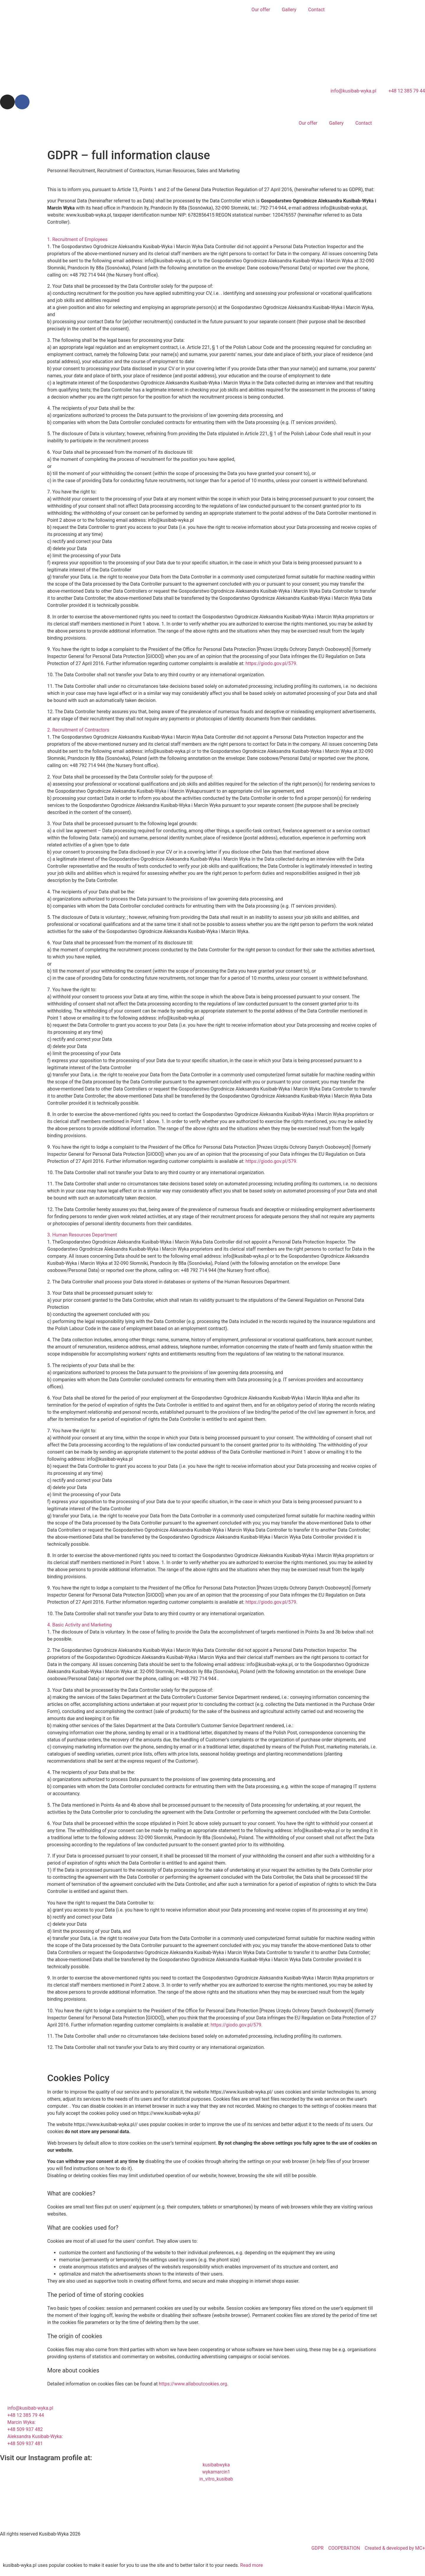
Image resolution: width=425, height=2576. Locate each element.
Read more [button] (251, 2565)
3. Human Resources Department (82, 1235)
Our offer (260, 9)
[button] (212, 239)
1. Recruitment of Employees (77, 239)
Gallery (289, 9)
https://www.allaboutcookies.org (193, 2384)
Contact (316, 9)
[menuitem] (336, 10)
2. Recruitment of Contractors (78, 730)
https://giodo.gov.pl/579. (272, 663)
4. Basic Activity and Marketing (79, 1625)
